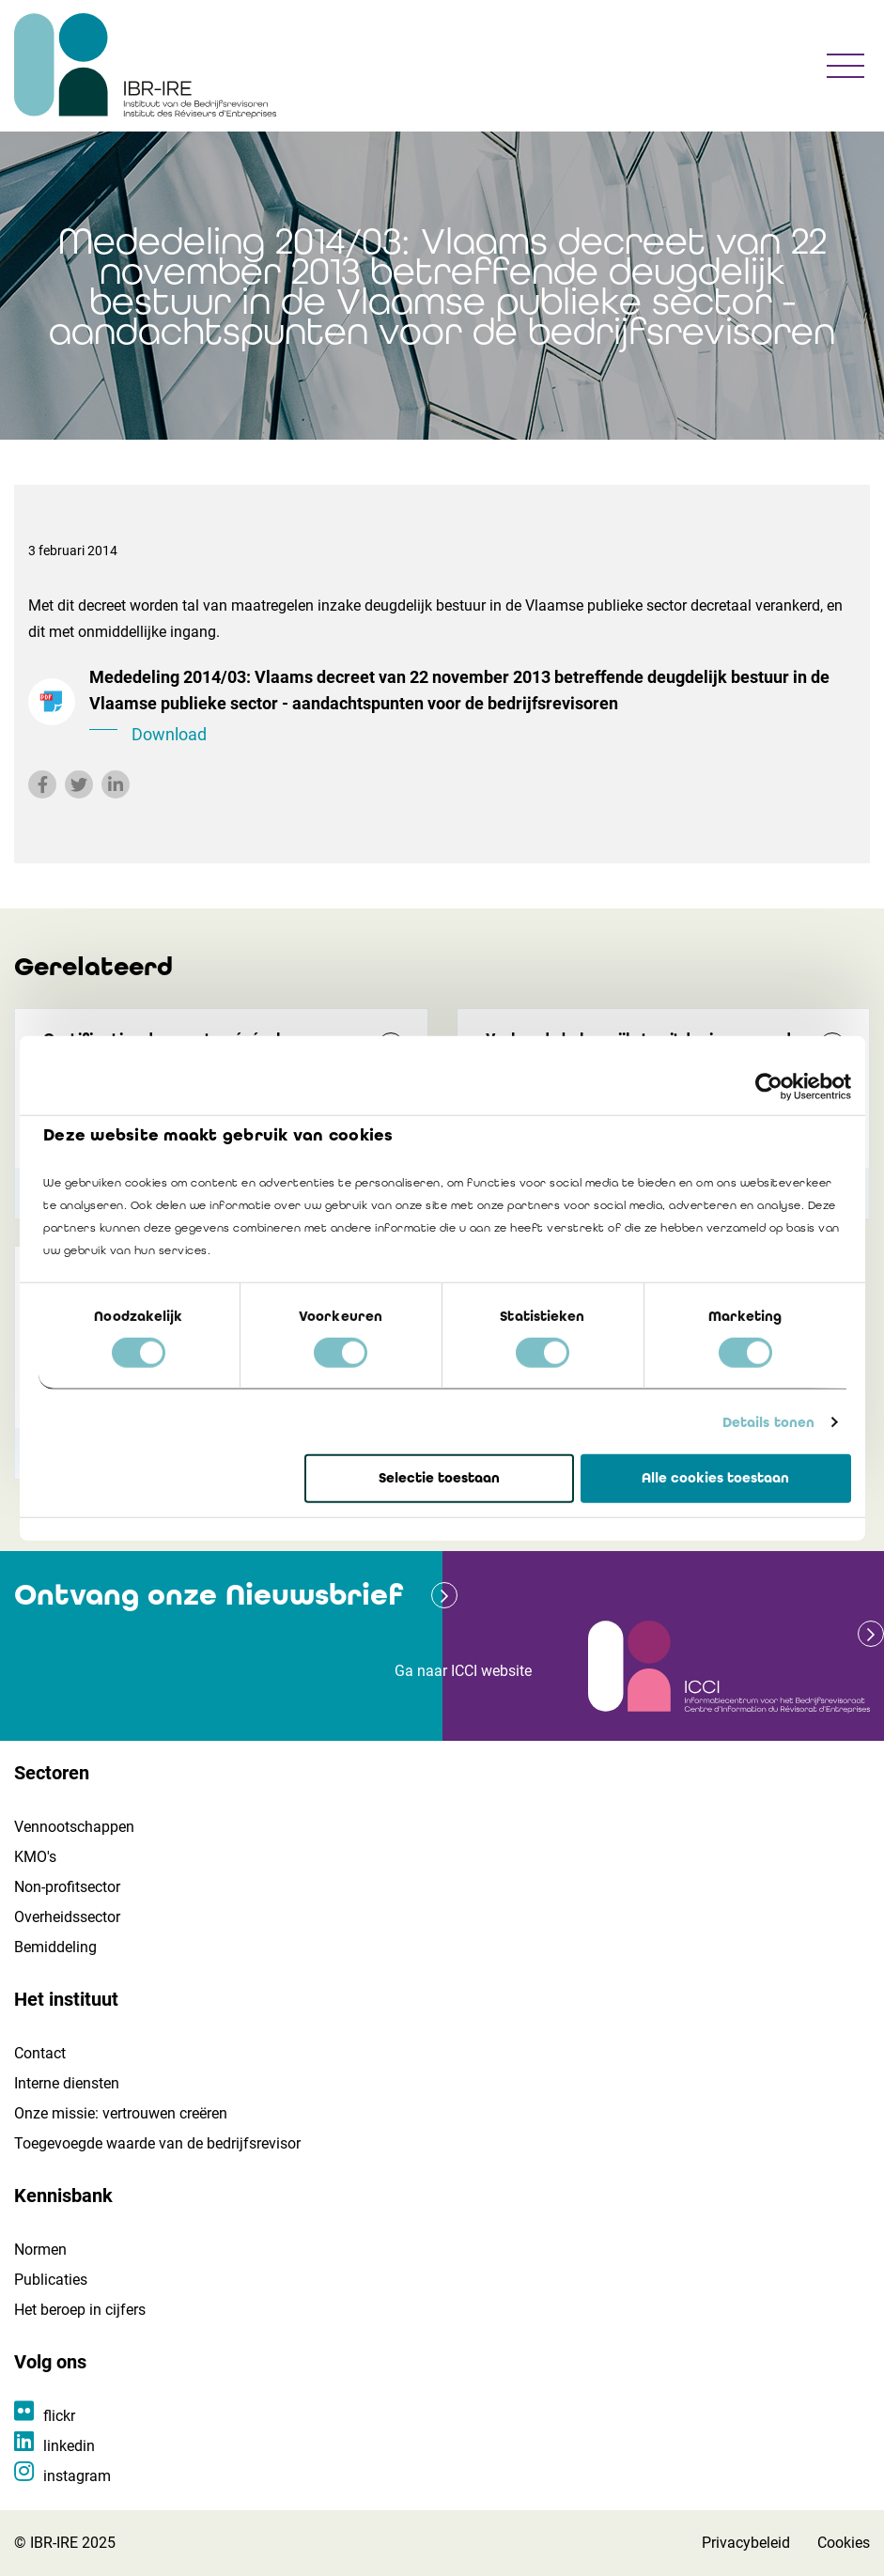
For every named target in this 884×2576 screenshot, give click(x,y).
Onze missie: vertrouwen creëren (120, 2113)
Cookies (843, 2543)
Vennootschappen (74, 1827)
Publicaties (50, 2280)
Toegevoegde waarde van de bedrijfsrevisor (157, 2143)
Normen (40, 2249)
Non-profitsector (67, 1887)
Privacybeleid (746, 2543)
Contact (40, 2053)
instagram (77, 2476)
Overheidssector (67, 1917)
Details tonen (768, 1422)
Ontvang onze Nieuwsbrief (208, 1594)
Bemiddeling (55, 1947)
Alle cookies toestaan (715, 1477)
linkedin (69, 2446)
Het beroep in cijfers (80, 2310)
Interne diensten (66, 2083)
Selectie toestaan (439, 1477)
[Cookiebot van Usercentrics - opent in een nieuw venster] (769, 1087)
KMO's (35, 1857)
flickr (59, 2416)
